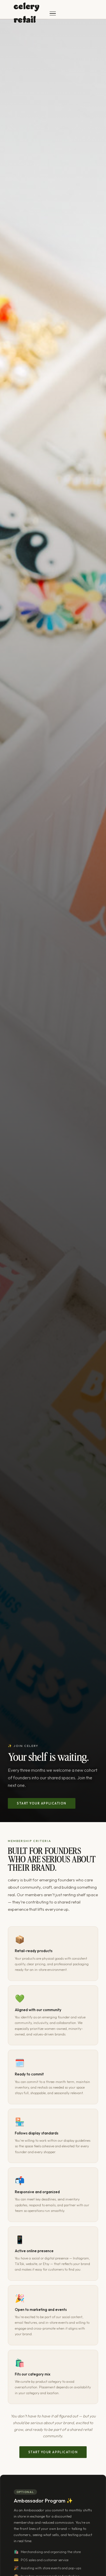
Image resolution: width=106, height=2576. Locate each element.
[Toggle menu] (53, 13)
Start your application (41, 1803)
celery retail (26, 13)
